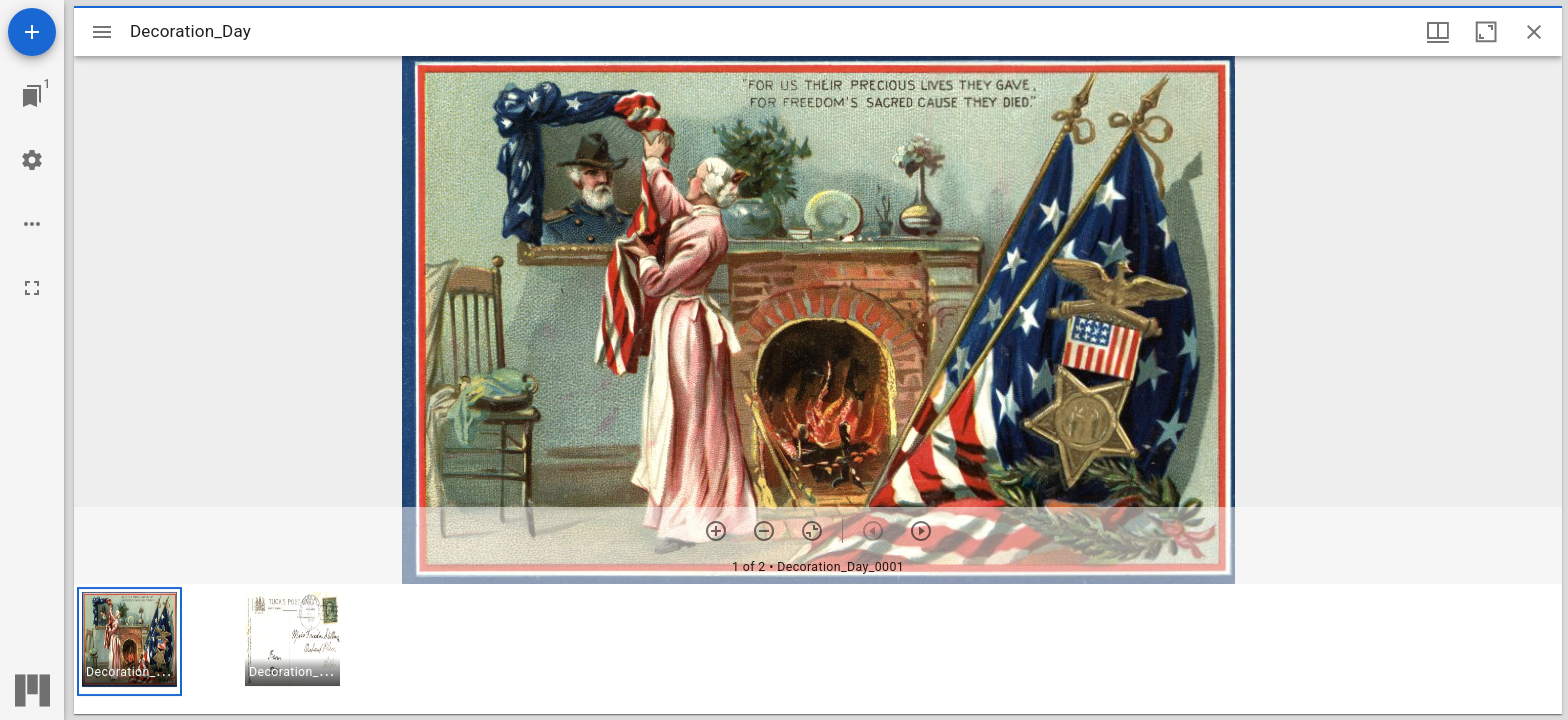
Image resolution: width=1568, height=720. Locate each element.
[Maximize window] (1486, 32)
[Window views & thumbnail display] (1438, 32)
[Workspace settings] (32, 160)
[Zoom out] (764, 531)
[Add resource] (32, 32)
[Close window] (1534, 32)
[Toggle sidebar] (102, 32)
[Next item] (921, 531)
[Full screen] (32, 288)
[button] (129, 641)
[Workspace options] (32, 224)
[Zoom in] (716, 531)
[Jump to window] (32, 96)
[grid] (818, 649)
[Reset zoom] (812, 531)
